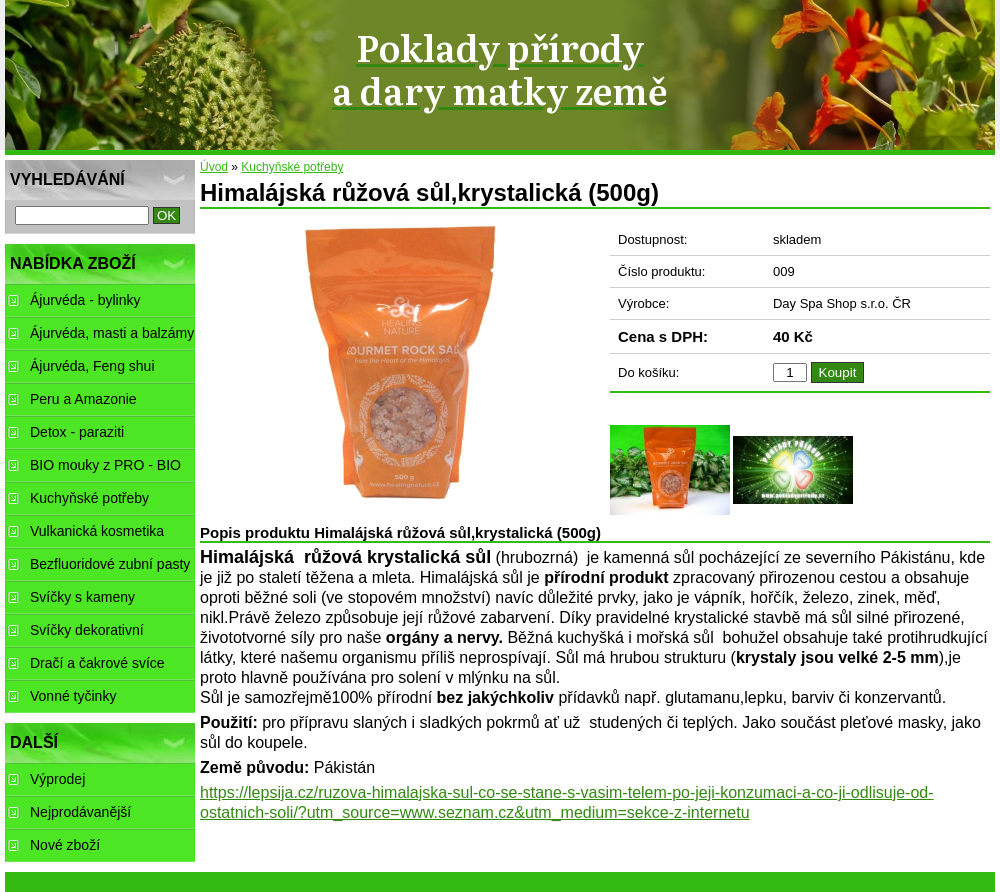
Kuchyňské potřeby (292, 167)
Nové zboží (65, 845)
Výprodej (57, 779)
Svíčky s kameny (82, 597)
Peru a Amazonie (83, 399)
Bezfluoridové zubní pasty (110, 564)
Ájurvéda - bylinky (85, 300)
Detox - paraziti (77, 432)
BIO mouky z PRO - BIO (105, 465)
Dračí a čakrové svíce (97, 663)
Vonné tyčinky (73, 696)
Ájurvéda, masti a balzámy (112, 333)
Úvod (214, 167)
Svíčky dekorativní (87, 630)
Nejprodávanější (80, 812)
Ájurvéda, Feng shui (92, 366)
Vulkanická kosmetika (97, 531)
